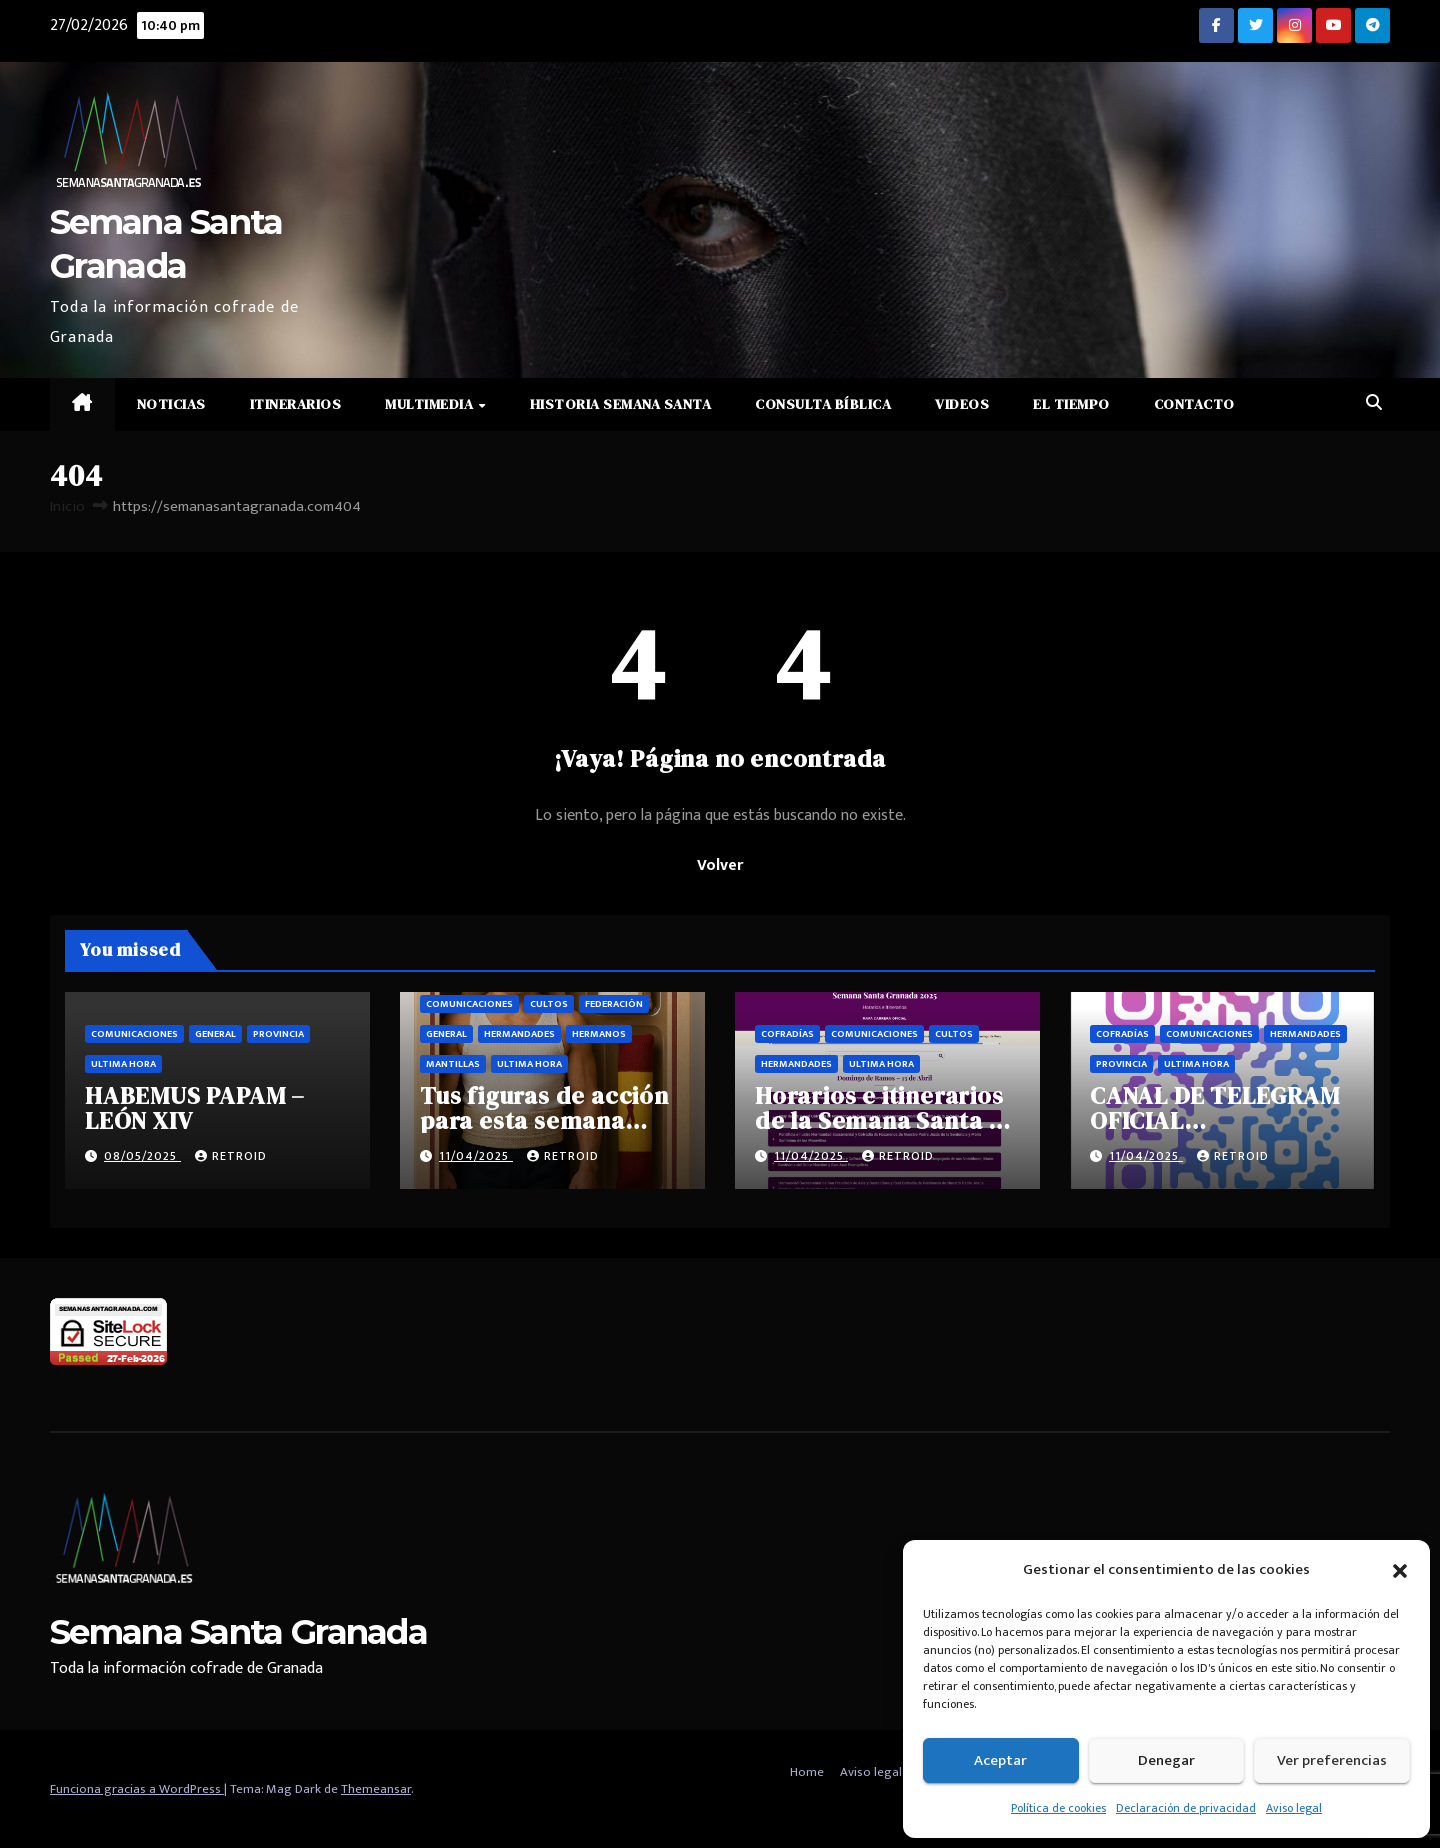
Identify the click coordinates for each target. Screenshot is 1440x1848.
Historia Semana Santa (621, 404)
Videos (962, 404)
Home (807, 1772)
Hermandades (519, 1034)
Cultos (549, 1004)
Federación (614, 1004)
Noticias (171, 404)
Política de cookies (1058, 1808)
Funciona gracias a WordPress (137, 1789)
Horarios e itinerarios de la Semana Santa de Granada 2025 (886, 1120)
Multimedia (431, 404)
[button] (1400, 1570)
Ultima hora (123, 1064)
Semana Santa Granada (238, 1632)
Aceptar (1000, 1760)
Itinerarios (296, 404)
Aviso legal (1294, 1808)
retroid (231, 1156)
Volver (720, 865)
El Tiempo (1071, 404)
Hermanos (599, 1034)
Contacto (1194, 404)
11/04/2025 (476, 1156)
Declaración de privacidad (1186, 1808)
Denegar (1166, 1760)
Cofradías (787, 1034)
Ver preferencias (1332, 1760)
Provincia (278, 1034)
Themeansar (376, 1789)
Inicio (67, 506)
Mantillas (453, 1064)
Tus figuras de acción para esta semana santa (544, 1120)
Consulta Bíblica (823, 404)
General (215, 1034)
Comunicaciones (134, 1034)
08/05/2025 (142, 1156)
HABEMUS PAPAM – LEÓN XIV (195, 1108)
